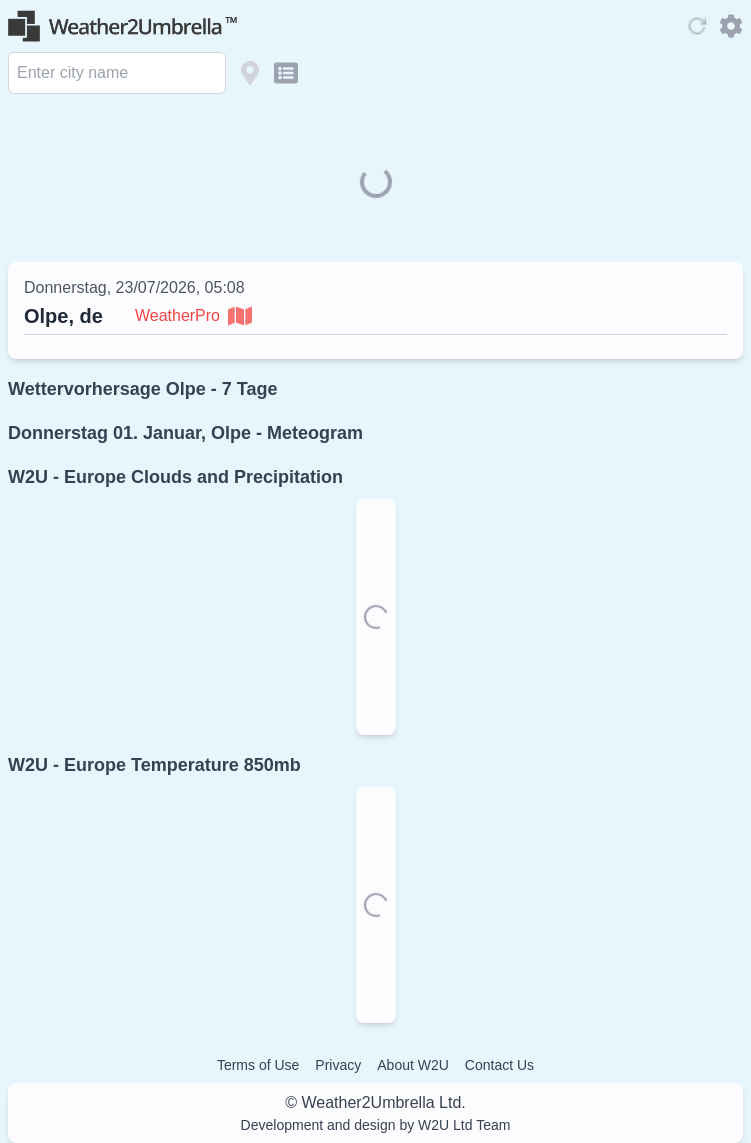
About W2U (413, 1065)
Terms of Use (258, 1065)
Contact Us (499, 1065)
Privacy (338, 1065)
